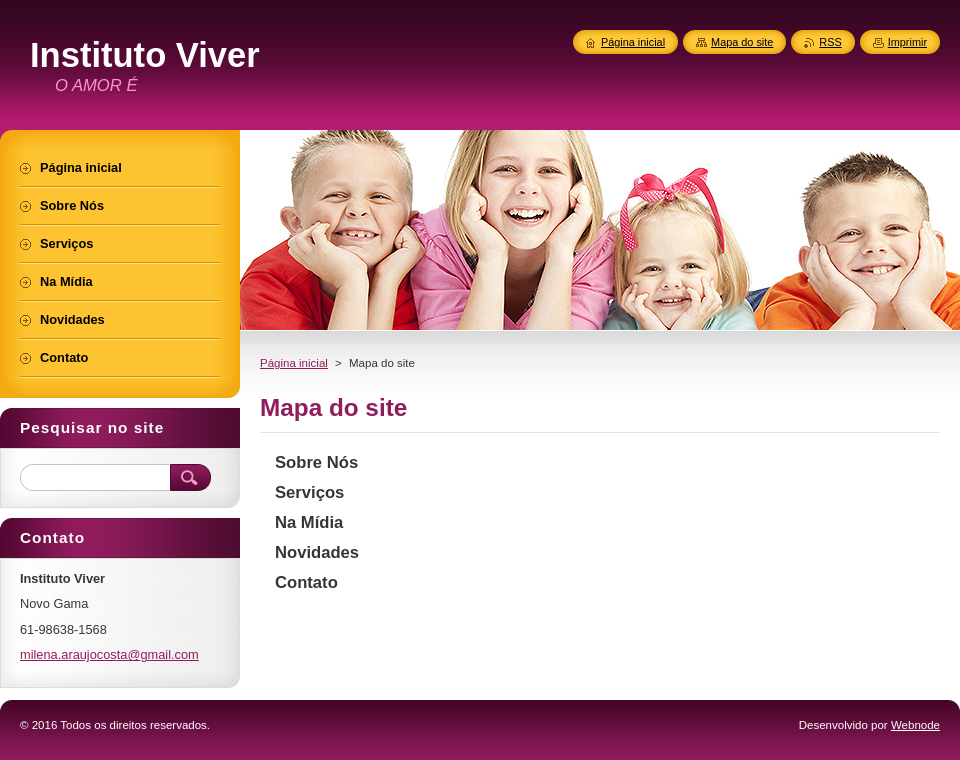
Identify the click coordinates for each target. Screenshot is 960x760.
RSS (830, 42)
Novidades (317, 552)
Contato (306, 582)
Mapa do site (742, 42)
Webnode (915, 725)
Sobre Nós (316, 462)
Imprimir (907, 42)
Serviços (309, 492)
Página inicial (294, 363)
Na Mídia (309, 522)
